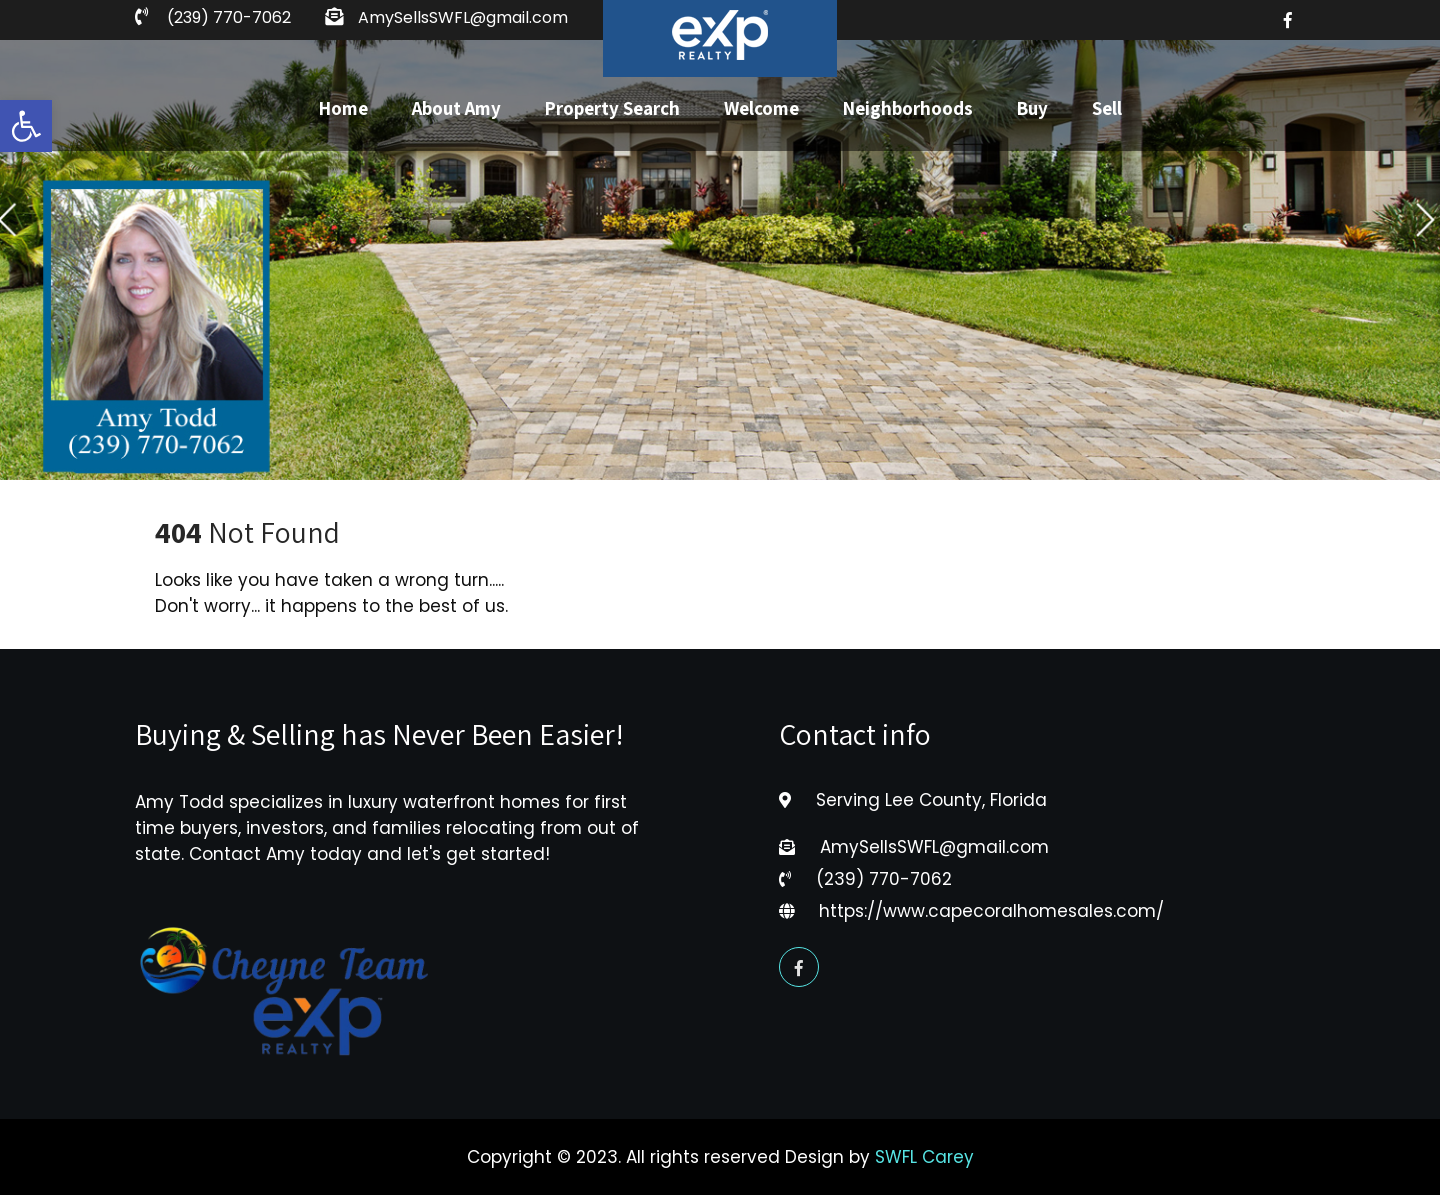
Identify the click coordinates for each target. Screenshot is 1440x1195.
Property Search (612, 108)
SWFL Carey (924, 1157)
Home (343, 108)
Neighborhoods (908, 108)
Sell (1107, 108)
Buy (1032, 108)
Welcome (761, 108)
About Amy (456, 108)
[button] (26, 126)
